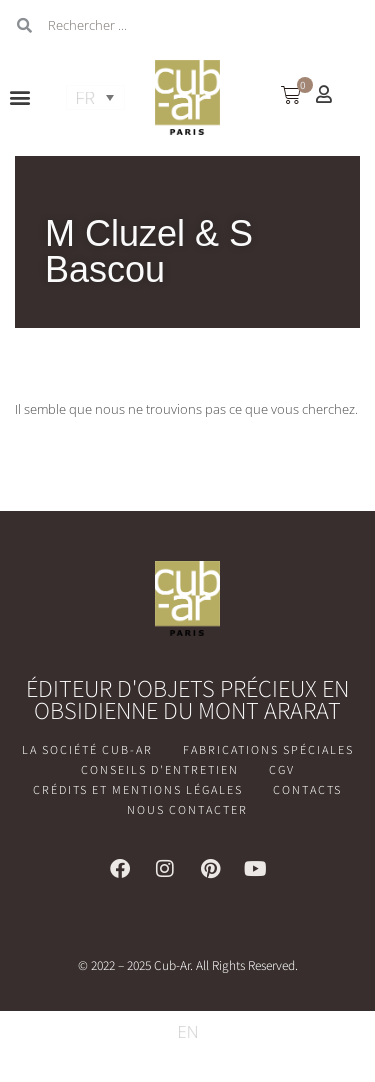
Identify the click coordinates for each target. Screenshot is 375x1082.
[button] (20, 97)
